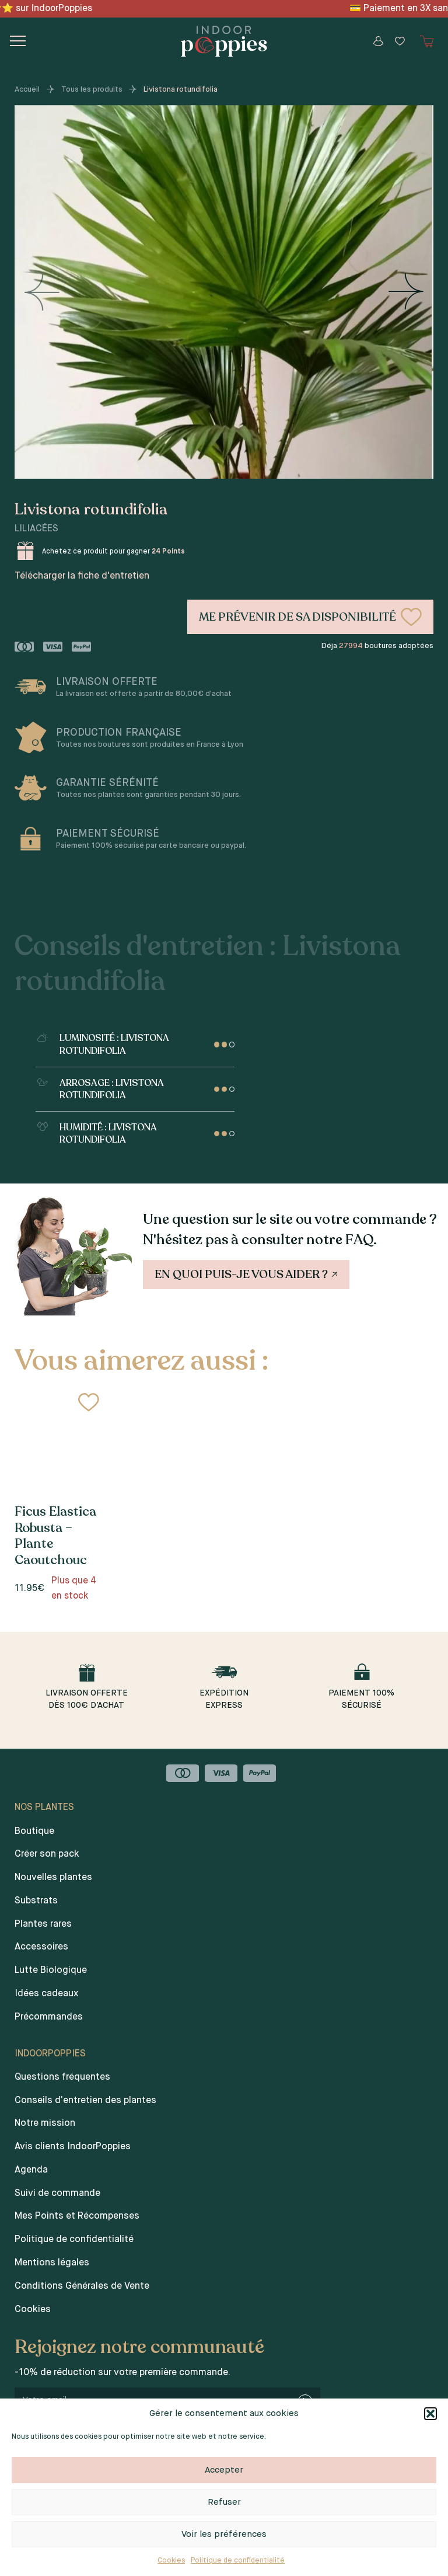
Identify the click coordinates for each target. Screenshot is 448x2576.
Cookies (171, 2560)
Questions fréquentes (62, 2077)
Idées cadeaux (46, 1994)
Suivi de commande (57, 2193)
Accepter (224, 2470)
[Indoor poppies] (224, 41)
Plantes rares (43, 1924)
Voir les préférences (224, 2534)
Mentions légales (52, 2263)
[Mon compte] (378, 41)
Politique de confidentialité (238, 2560)
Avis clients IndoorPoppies (73, 2147)
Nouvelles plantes (53, 1877)
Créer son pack (47, 1854)
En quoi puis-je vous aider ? (247, 1274)
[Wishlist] (400, 41)
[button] (430, 2414)
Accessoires (41, 1947)
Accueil (27, 89)
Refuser (224, 2502)
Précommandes (49, 2017)
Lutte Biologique (51, 1970)
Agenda (31, 2170)
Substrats (36, 1901)
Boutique (34, 1831)
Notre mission (45, 2123)
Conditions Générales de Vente (82, 2286)
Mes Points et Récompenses (77, 2216)
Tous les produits (92, 89)
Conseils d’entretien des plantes (85, 2100)
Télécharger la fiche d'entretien (82, 576)
